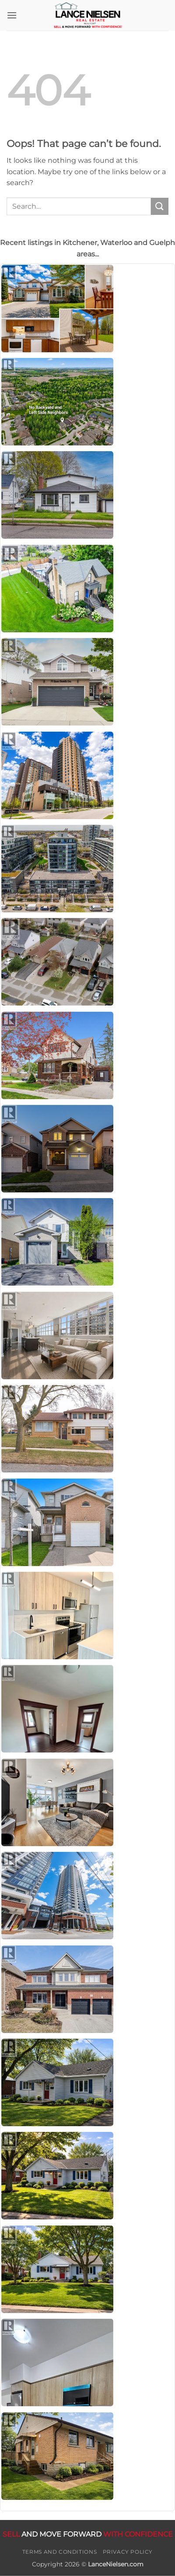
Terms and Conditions (59, 2551)
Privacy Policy (128, 2551)
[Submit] (159, 206)
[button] (12, 15)
